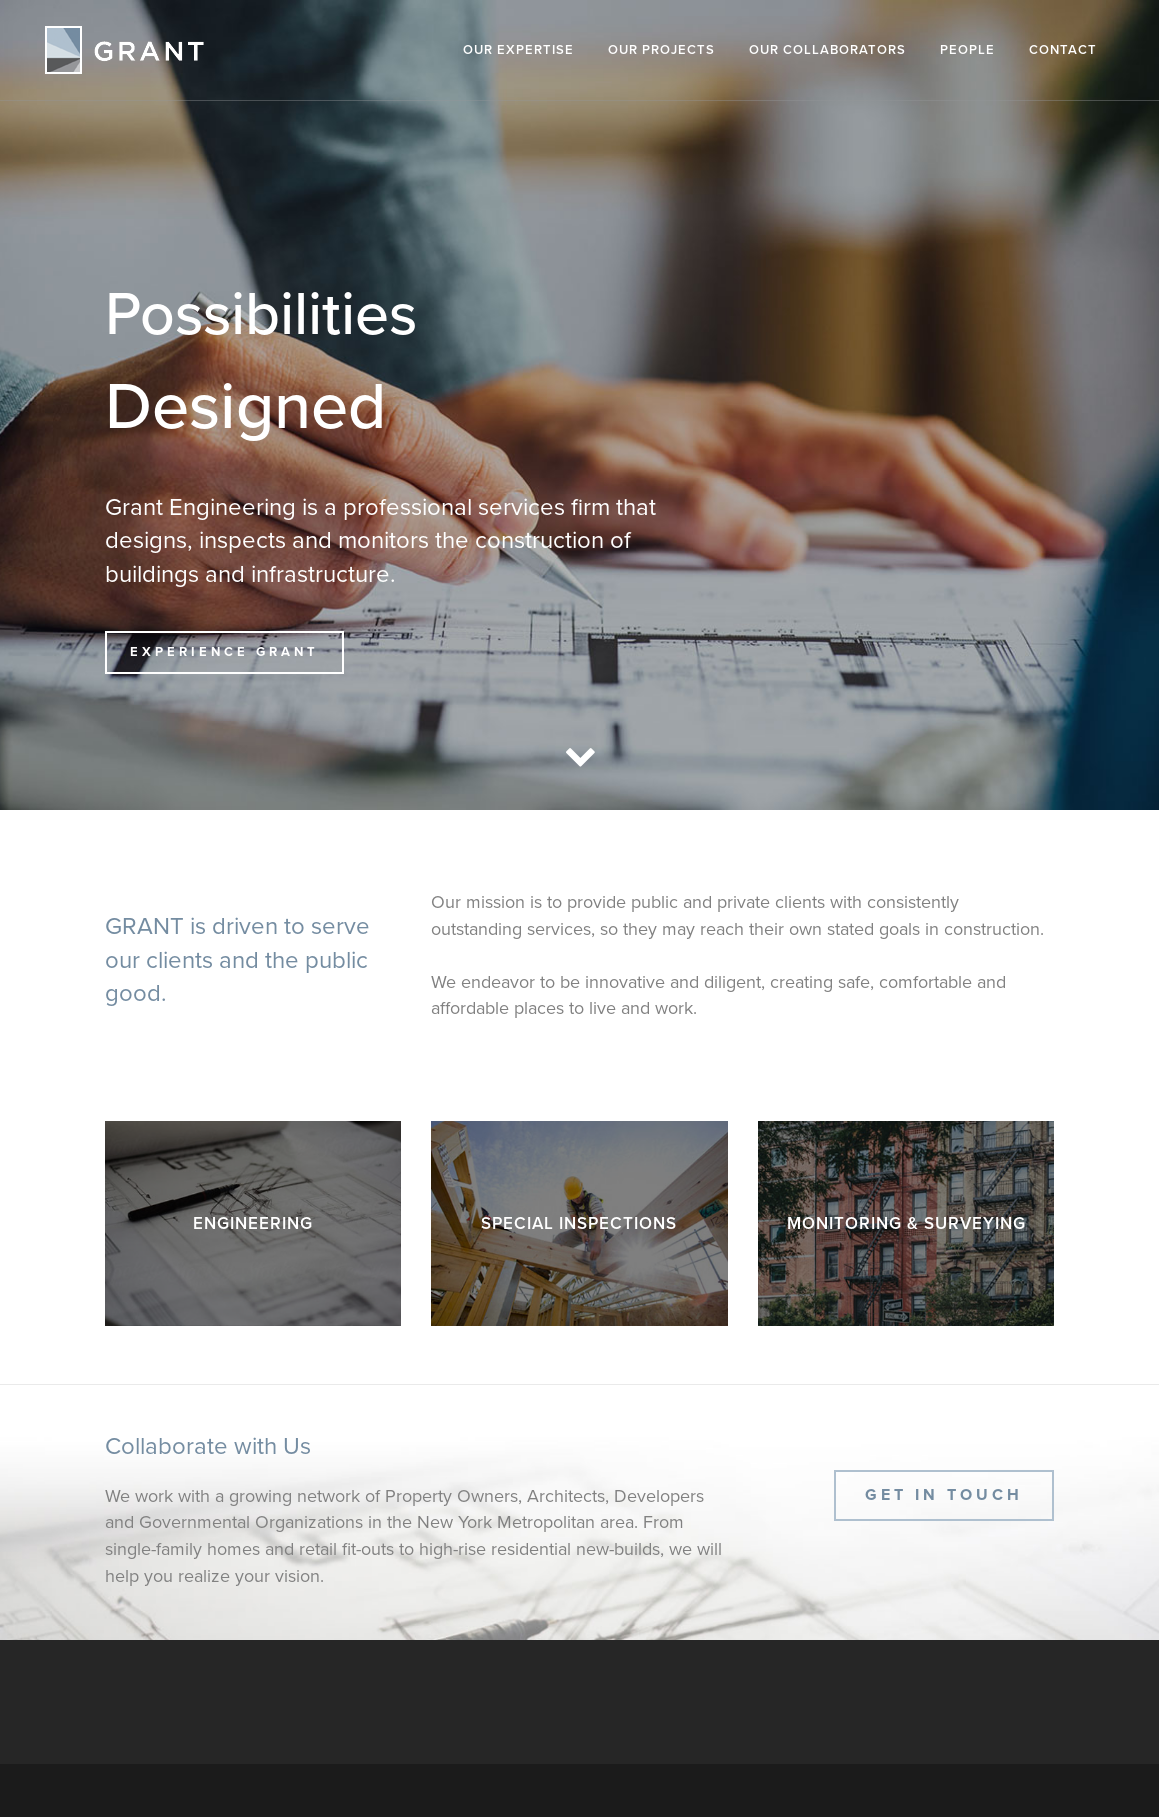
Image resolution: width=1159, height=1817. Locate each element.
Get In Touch (944, 1495)
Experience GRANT (224, 652)
